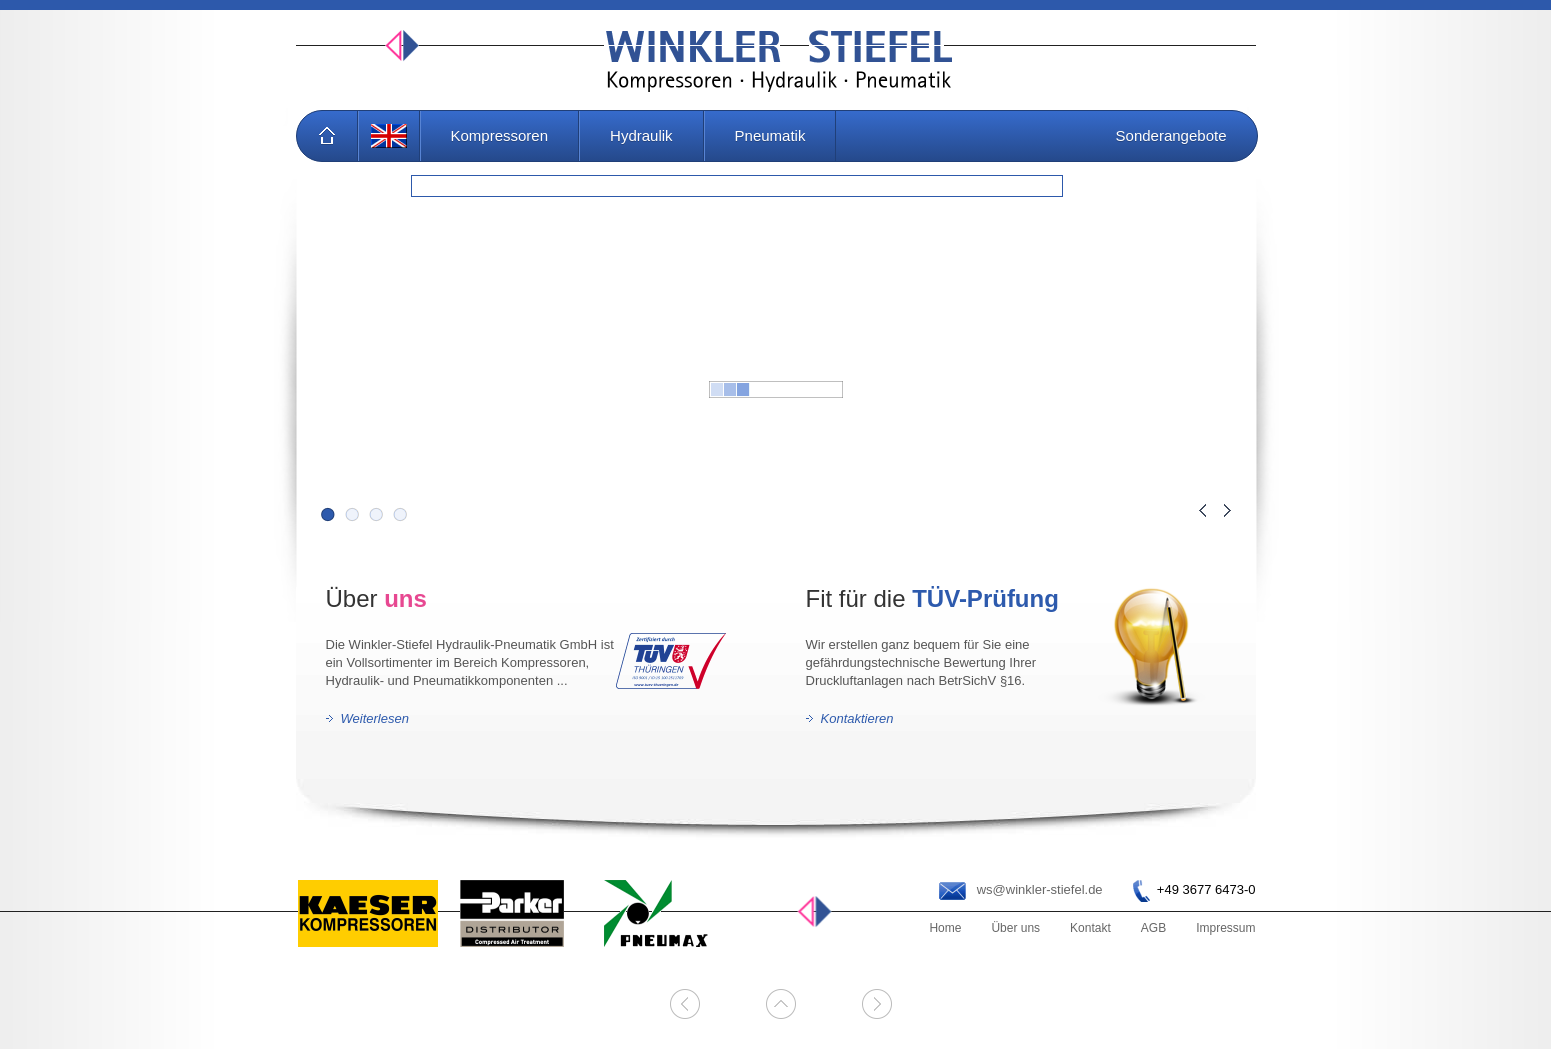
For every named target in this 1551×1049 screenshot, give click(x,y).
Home (327, 136)
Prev (1202, 510)
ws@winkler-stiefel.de (1040, 889)
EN (389, 136)
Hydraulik (641, 135)
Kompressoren (500, 135)
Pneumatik (770, 135)
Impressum (1225, 928)
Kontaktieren (857, 718)
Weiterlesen (375, 718)
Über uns (1015, 928)
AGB (1153, 928)
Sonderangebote (1171, 135)
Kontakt (1090, 928)
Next (1227, 510)
